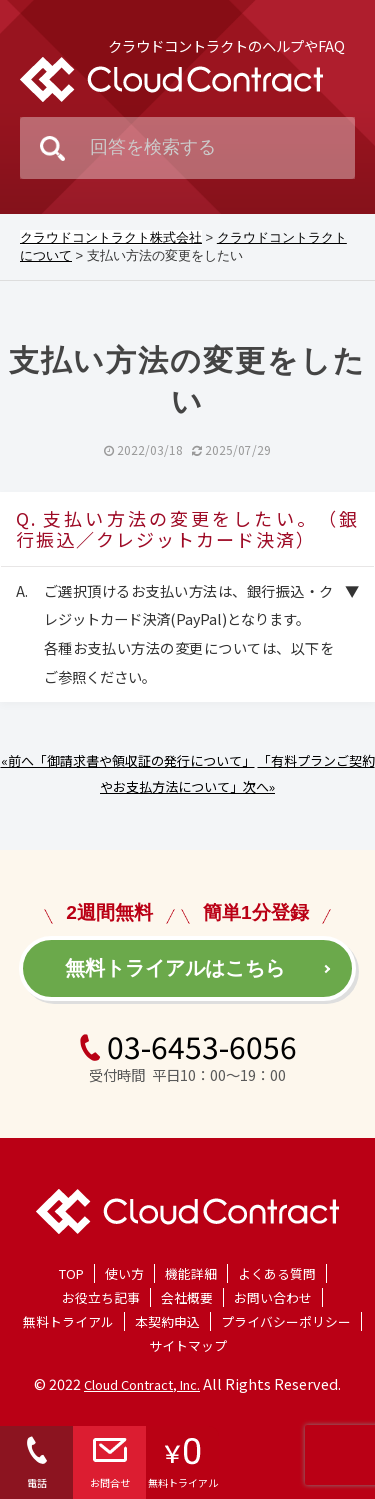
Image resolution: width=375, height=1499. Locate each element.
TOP (71, 1273)
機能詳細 (191, 1273)
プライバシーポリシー (286, 1321)
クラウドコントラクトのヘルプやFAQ (226, 45)
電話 (37, 1463)
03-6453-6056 (187, 1046)
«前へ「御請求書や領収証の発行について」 (128, 760)
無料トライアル (68, 1321)
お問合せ (110, 1463)
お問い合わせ (273, 1297)
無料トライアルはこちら (175, 968)
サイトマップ (188, 1345)
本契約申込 (167, 1321)
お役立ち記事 (101, 1297)
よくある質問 (277, 1273)
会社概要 (187, 1297)
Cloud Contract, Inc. (142, 1384)
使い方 (124, 1273)
